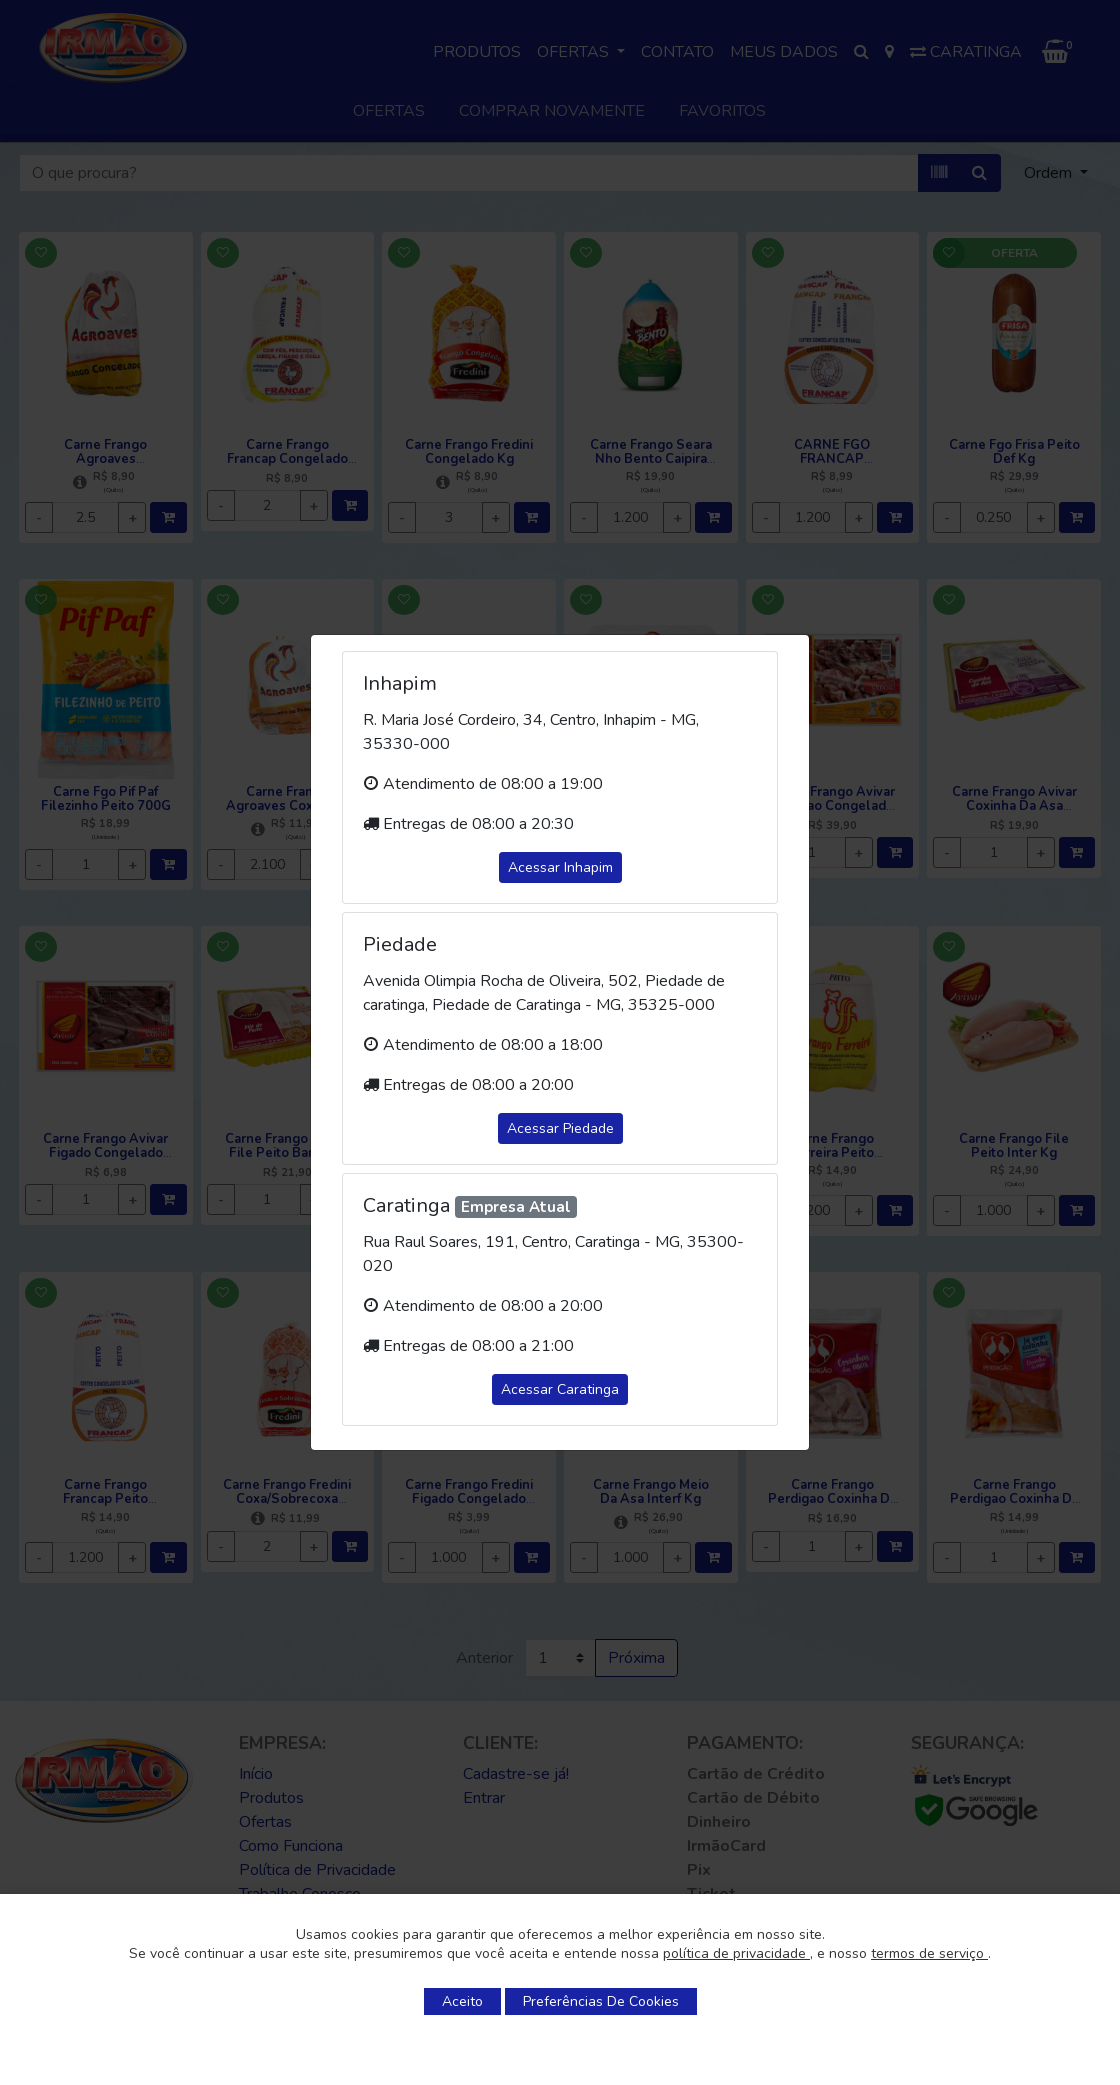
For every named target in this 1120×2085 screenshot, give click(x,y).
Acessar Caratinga (560, 1389)
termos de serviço (929, 1953)
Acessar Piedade (560, 1128)
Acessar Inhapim (560, 867)
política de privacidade (736, 1953)
